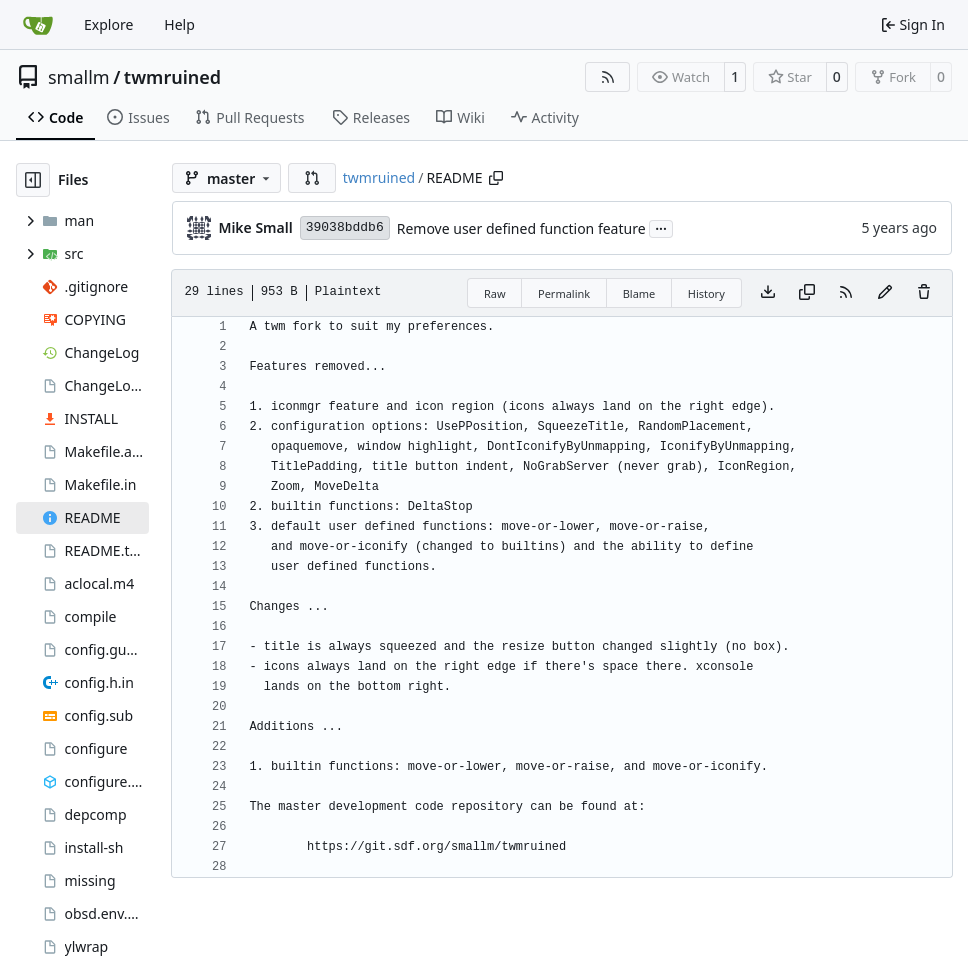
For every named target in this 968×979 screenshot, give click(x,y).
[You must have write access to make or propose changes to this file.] (924, 293)
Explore (108, 24)
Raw (495, 293)
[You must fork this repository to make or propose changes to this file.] (885, 293)
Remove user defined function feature (521, 228)
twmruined (172, 77)
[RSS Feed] (608, 77)
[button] (312, 178)
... (661, 227)
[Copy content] (807, 293)
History (706, 293)
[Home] (38, 25)
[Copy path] (496, 178)
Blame (639, 293)
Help (179, 24)
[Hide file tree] (33, 180)
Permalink (564, 293)
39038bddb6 (345, 227)
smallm (79, 77)
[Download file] (768, 293)
